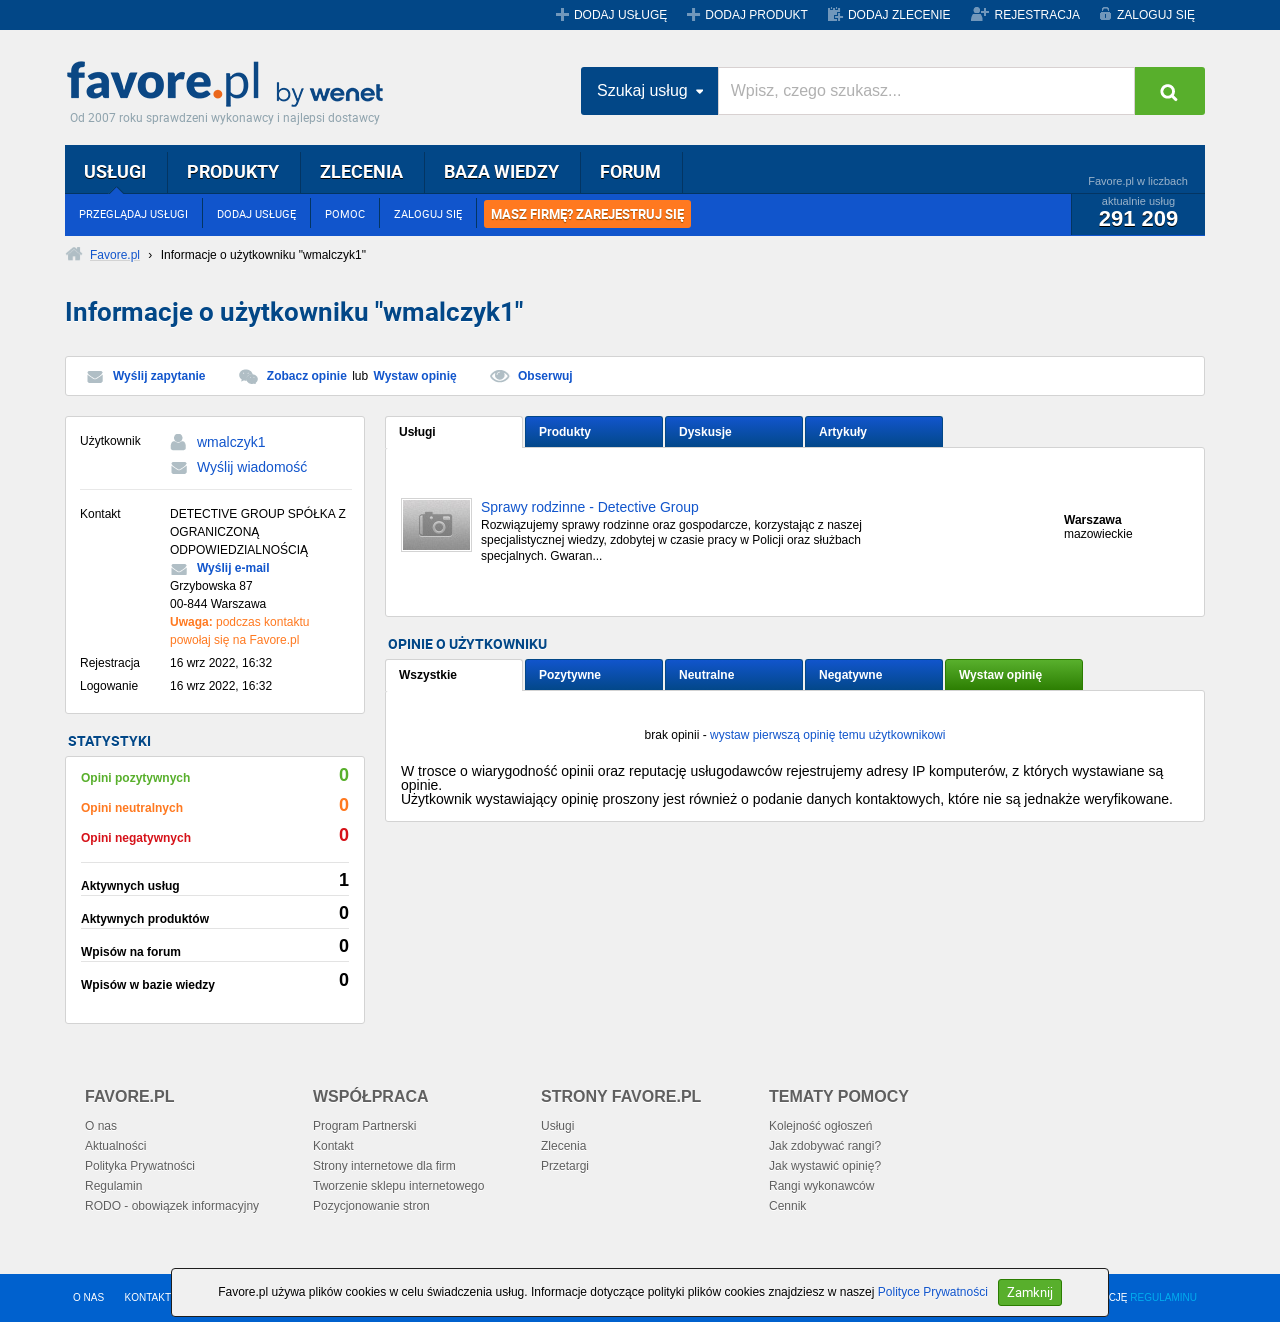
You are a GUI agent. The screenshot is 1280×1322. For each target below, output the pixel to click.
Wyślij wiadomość (252, 467)
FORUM (630, 171)
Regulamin (113, 1186)
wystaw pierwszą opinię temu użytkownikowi (827, 735)
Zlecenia (563, 1146)
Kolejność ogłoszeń (820, 1126)
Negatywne (850, 675)
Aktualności (115, 1146)
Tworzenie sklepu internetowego (398, 1186)
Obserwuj (545, 376)
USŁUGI (115, 171)
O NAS (88, 1297)
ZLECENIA (361, 171)
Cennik (787, 1206)
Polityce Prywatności (933, 1292)
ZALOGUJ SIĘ (1156, 15)
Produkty (565, 432)
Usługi (417, 432)
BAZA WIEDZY (501, 171)
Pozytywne (570, 675)
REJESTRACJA (1037, 15)
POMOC (345, 213)
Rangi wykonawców (821, 1186)
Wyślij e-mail (233, 568)
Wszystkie (428, 675)
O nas (101, 1126)
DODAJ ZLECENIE (899, 15)
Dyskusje (705, 432)
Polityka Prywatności (140, 1166)
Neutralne (706, 675)
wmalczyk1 (231, 442)
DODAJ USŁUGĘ (620, 15)
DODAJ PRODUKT (756, 15)
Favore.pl (230, 85)
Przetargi (565, 1166)
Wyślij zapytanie (159, 376)
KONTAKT (148, 1297)
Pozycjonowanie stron (371, 1206)
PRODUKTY (233, 171)
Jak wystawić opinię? (825, 1166)
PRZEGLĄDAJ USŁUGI (133, 213)
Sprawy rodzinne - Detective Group (590, 507)
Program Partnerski (364, 1126)
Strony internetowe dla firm (384, 1166)
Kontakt (333, 1146)
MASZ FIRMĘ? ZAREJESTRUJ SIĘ (587, 214)
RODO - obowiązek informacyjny (172, 1206)
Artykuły (843, 432)
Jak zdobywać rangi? (825, 1146)
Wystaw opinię (415, 376)
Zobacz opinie (307, 376)
